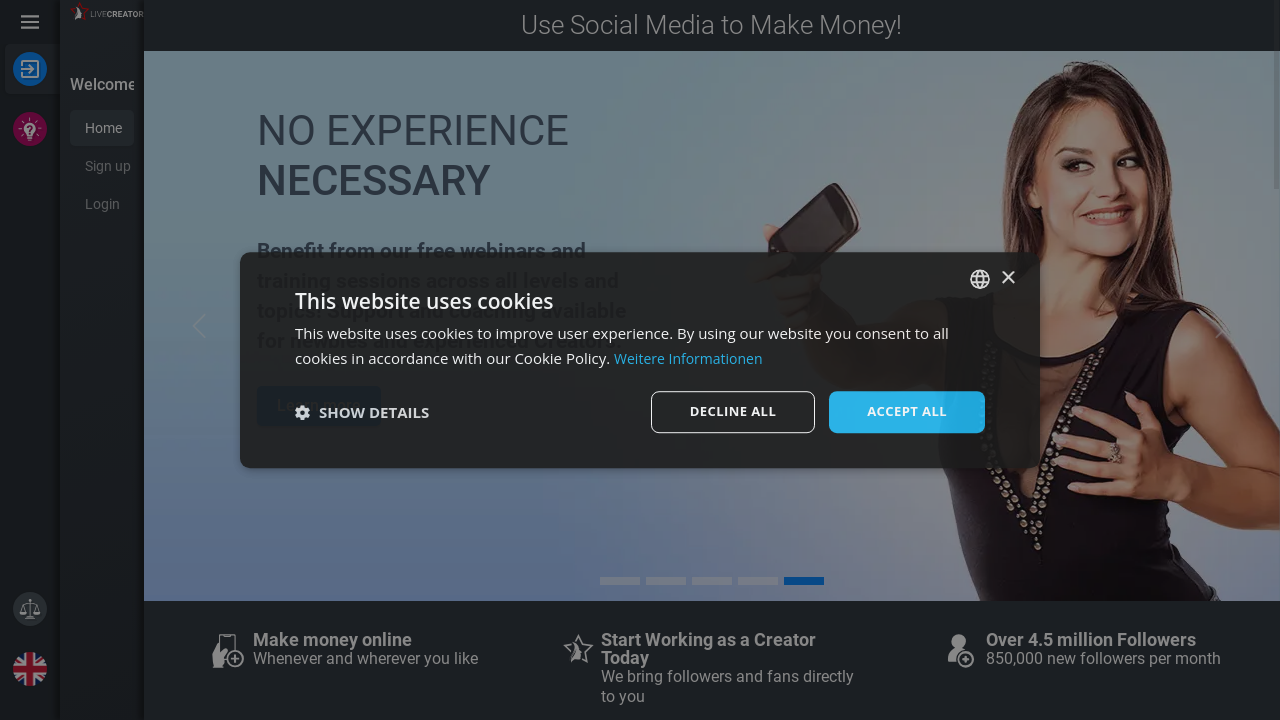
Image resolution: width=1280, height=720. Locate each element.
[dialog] (640, 360)
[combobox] (980, 278)
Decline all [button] (724, 411)
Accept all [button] (904, 411)
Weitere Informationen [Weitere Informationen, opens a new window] (693, 357)
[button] (362, 412)
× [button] (1007, 276)
